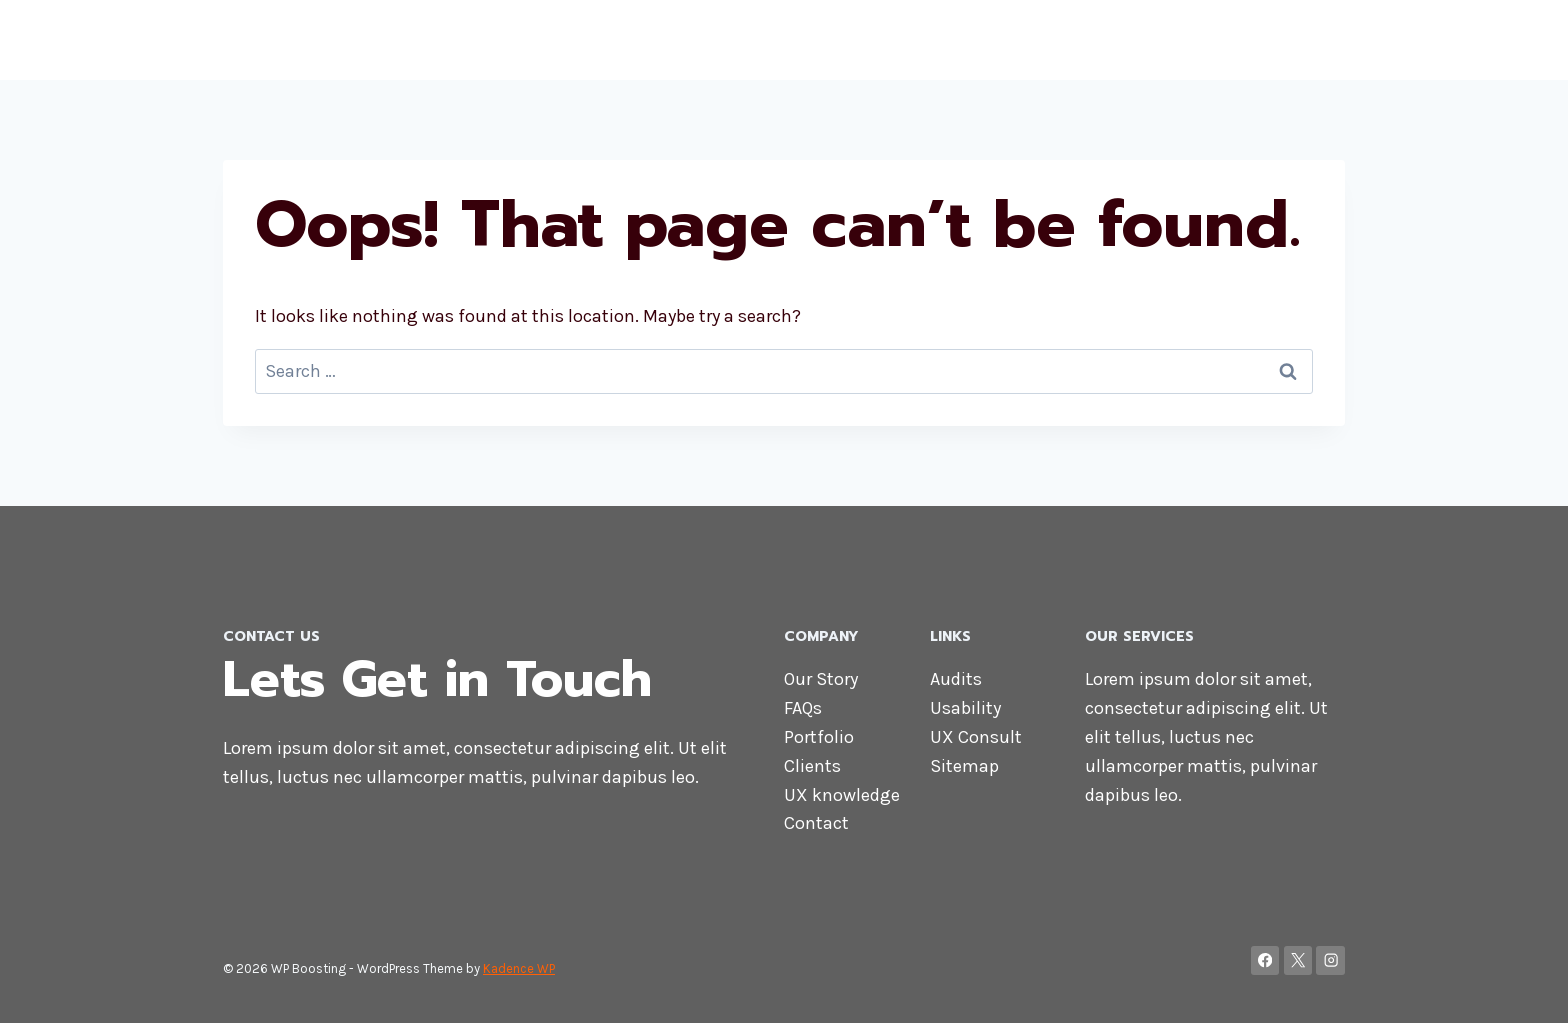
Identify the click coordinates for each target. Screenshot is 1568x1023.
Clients (812, 766)
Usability (965, 708)
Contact (1246, 40)
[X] (1298, 960)
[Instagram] (1330, 960)
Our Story (821, 679)
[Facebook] (1265, 960)
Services (1158, 40)
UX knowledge (842, 795)
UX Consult (976, 737)
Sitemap (964, 766)
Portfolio (819, 737)
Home (904, 40)
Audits (956, 679)
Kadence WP (519, 968)
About (973, 40)
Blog (1316, 40)
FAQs (803, 708)
